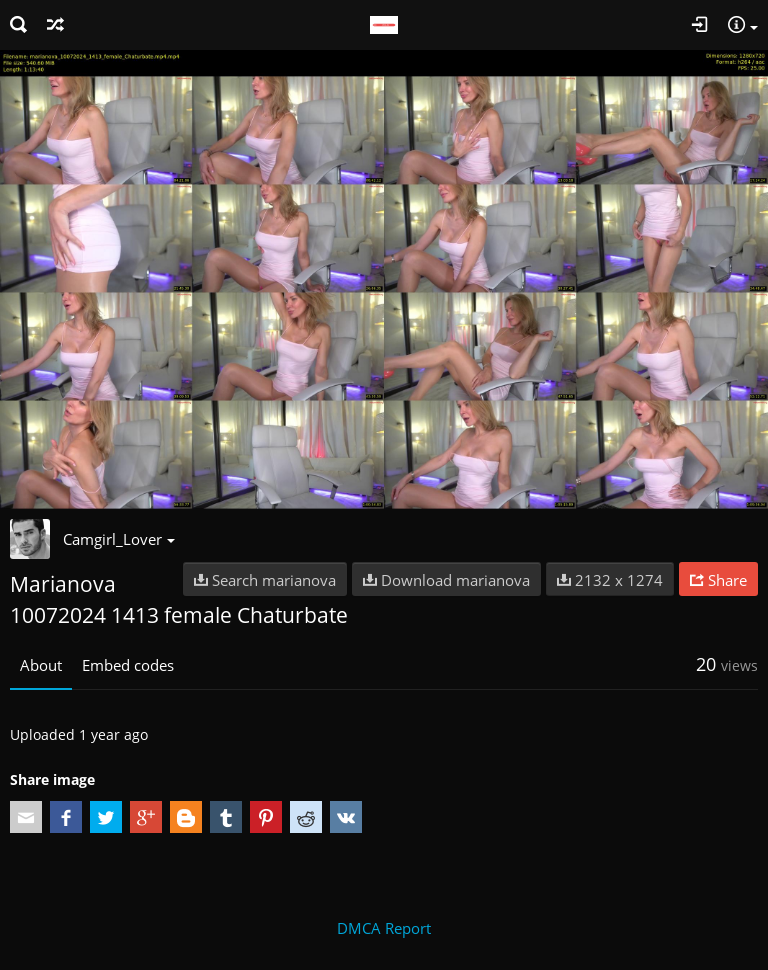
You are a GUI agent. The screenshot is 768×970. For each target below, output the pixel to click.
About (41, 665)
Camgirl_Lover (119, 539)
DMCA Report (384, 928)
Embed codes (128, 665)
